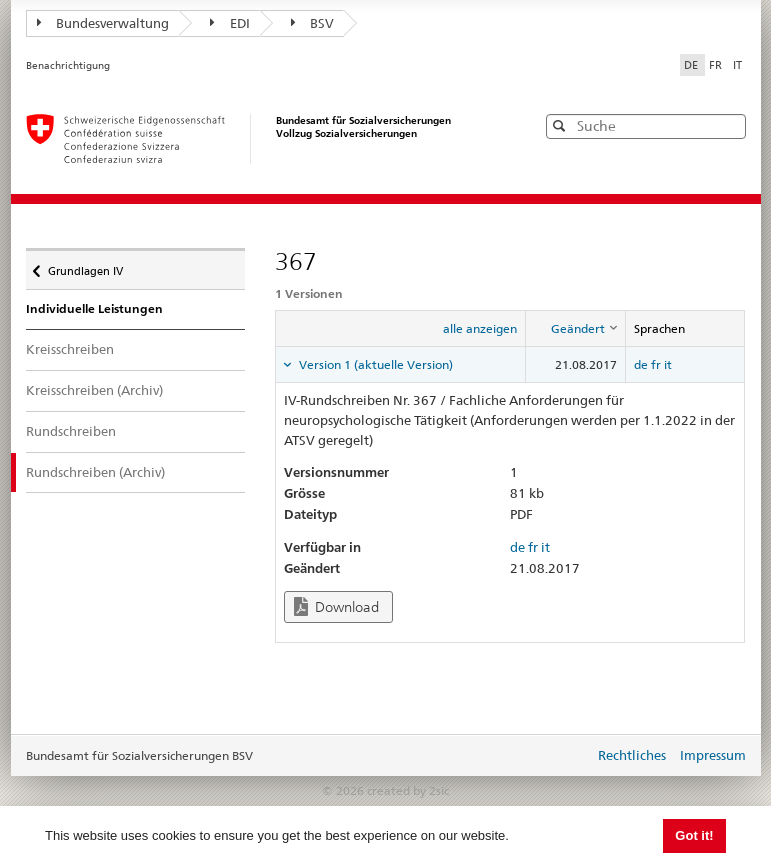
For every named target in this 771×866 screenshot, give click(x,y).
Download (336, 606)
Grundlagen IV (85, 266)
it (668, 364)
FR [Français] (717, 65)
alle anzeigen (480, 328)
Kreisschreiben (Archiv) (94, 390)
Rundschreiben (71, 431)
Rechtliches (632, 755)
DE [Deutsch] (692, 65)
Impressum (713, 755)
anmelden (564, 757)
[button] (729, 125)
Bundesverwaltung (103, 23)
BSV (313, 23)
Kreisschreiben (70, 349)
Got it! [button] (694, 835)
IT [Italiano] (737, 65)
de (641, 364)
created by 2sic (408, 790)
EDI (230, 23)
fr (656, 364)
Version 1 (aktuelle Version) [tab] (374, 364)
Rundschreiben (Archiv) (109, 471)
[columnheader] (576, 329)
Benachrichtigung (68, 65)
